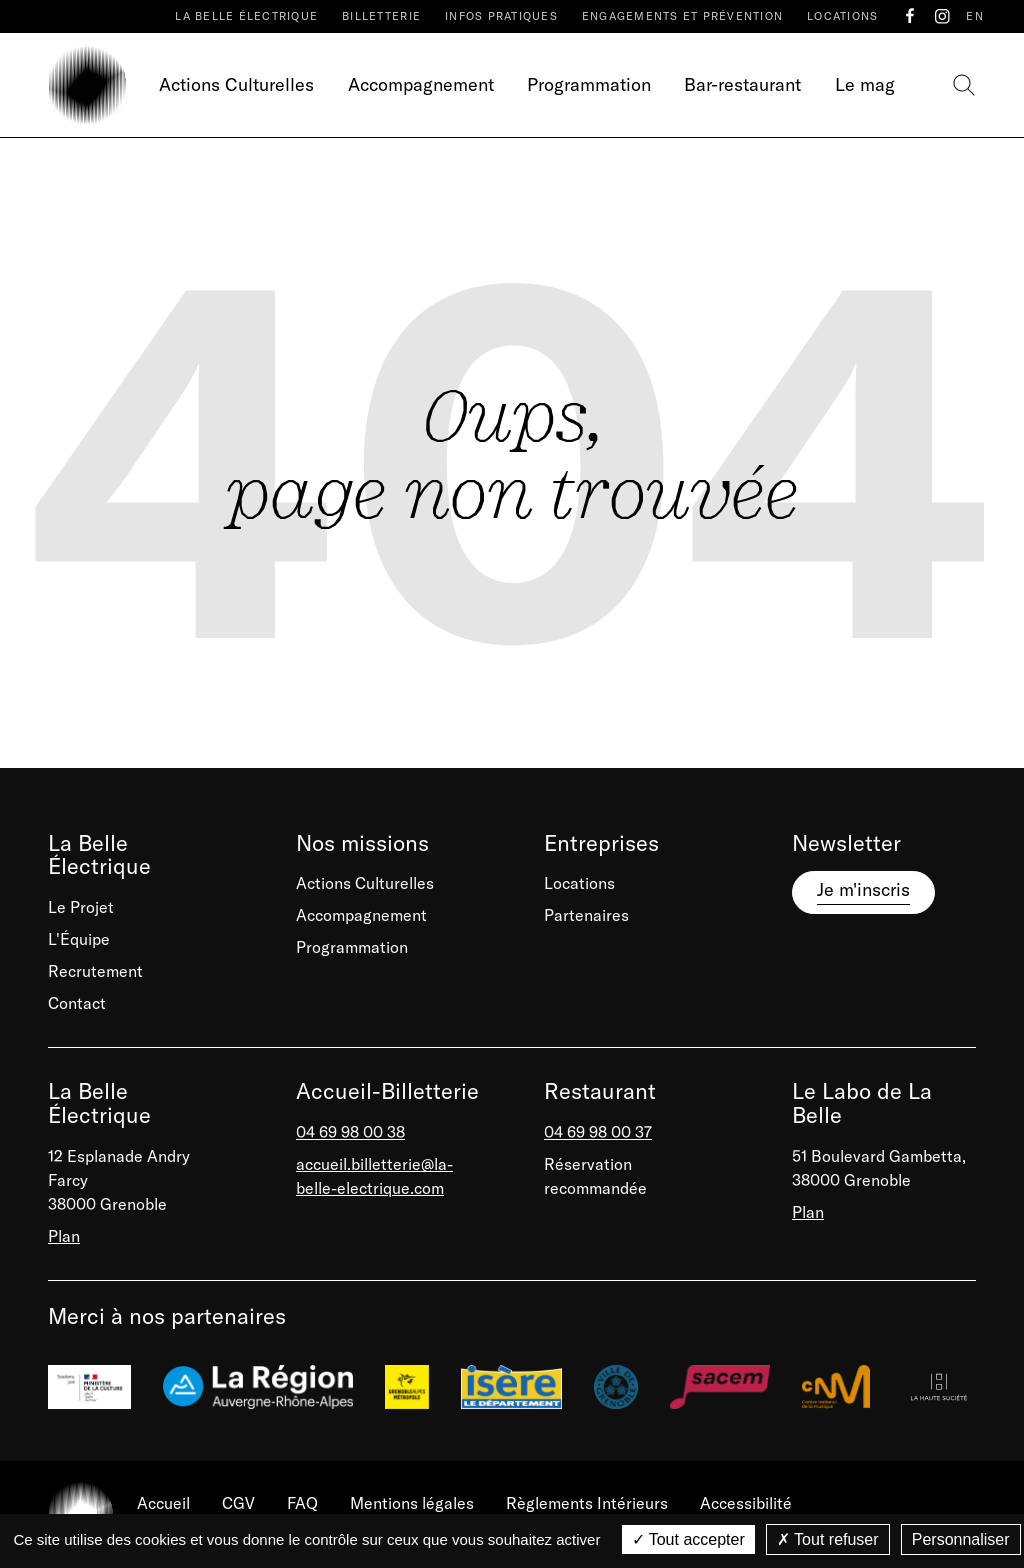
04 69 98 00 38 (350, 1132)
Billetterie (381, 16)
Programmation (589, 84)
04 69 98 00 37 (598, 1132)
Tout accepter (688, 1539)
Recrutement (95, 971)
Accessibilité (746, 1503)
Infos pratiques (501, 16)
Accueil (163, 1503)
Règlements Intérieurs (587, 1503)
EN (975, 16)
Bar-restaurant (742, 84)
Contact (77, 1003)
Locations (842, 16)
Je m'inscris (863, 889)
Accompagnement (421, 84)
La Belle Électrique (246, 16)
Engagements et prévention (682, 16)
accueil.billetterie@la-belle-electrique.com (374, 1176)
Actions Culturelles (236, 84)
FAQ (302, 1503)
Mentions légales (412, 1503)
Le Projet (81, 907)
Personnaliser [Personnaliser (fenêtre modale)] (961, 1539)
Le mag (865, 84)
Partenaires (586, 915)
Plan (64, 1236)
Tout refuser (828, 1539)
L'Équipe (79, 939)
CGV (238, 1503)
